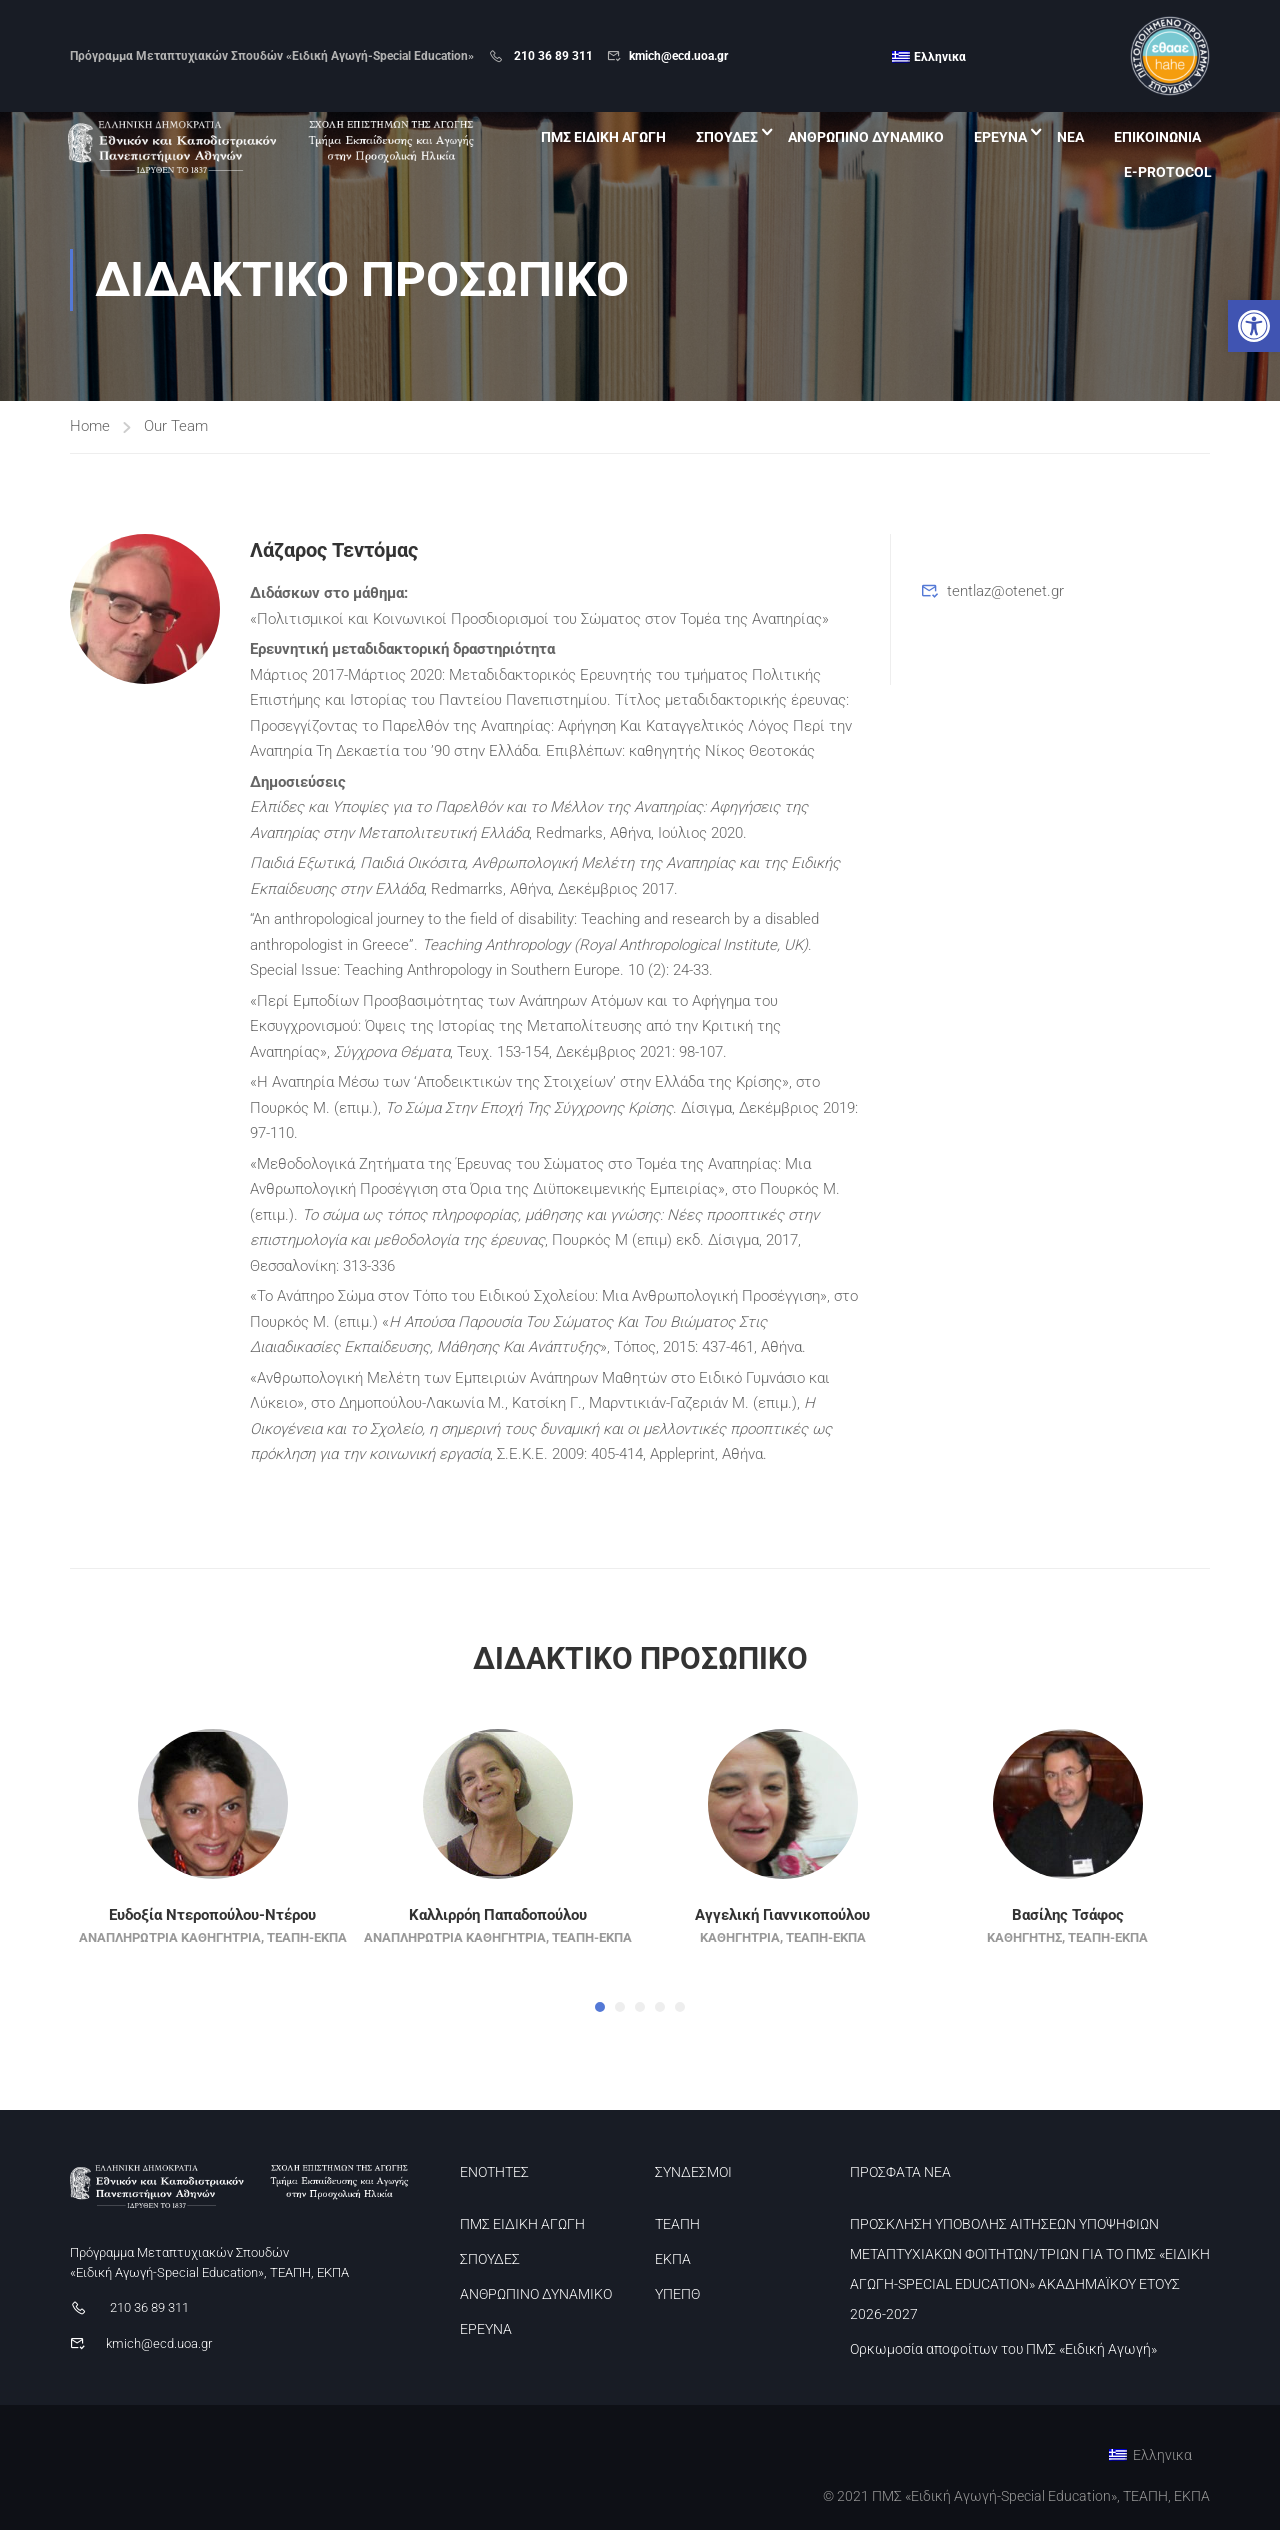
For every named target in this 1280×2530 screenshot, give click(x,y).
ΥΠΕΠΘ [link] (677, 2294)
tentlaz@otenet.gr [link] (1005, 623)
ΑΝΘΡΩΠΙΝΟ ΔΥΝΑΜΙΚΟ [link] (864, 138)
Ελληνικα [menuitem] (940, 57)
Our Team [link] (176, 458)
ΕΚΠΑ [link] (673, 2259)
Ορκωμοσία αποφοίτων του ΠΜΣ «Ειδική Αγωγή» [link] (1003, 2349)
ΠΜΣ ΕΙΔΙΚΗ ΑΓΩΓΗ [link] (601, 138)
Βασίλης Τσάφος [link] (1068, 1947)
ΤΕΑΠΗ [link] (677, 2224)
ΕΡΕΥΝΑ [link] (998, 138)
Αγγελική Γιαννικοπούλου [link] (782, 1947)
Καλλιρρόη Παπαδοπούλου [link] (498, 1947)
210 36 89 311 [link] (552, 56)
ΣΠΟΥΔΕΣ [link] (725, 138)
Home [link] (90, 458)
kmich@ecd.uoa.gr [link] (678, 56)
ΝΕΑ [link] (1068, 138)
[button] (600, 2039)
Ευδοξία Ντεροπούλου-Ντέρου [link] (212, 1947)
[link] (1254, 326)
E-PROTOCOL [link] (1166, 173)
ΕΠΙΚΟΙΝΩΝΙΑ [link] (1155, 138)
